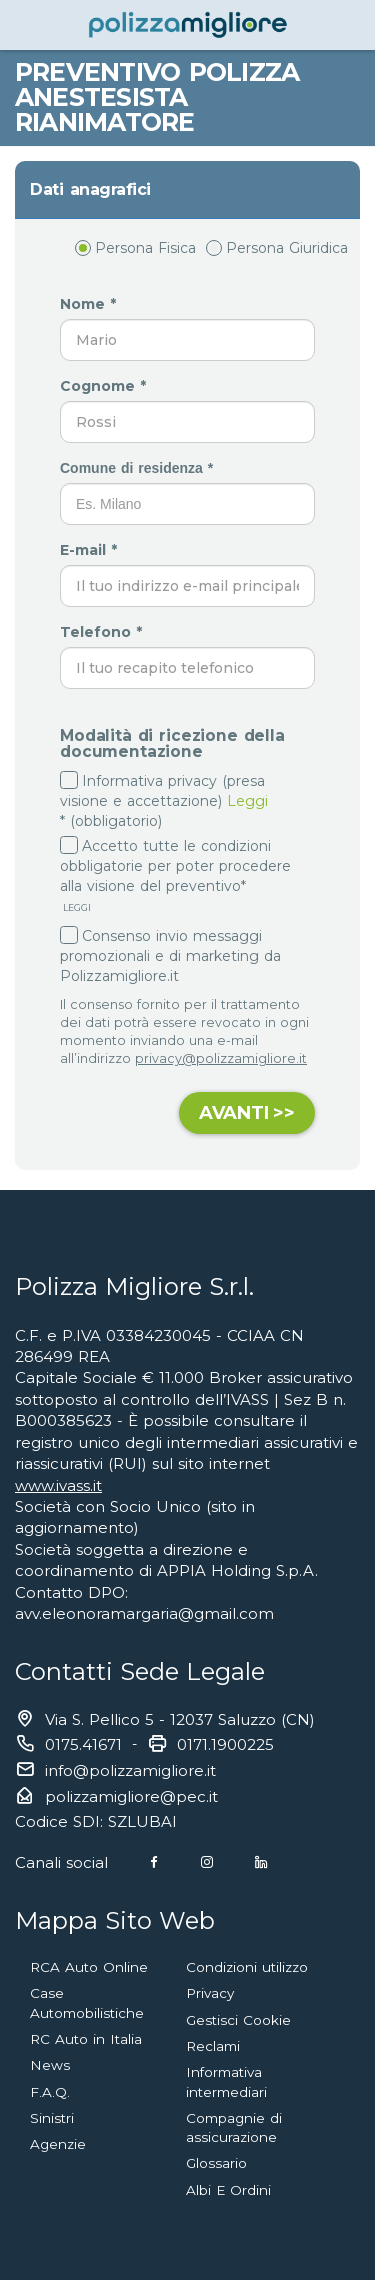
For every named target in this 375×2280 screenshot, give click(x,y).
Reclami (213, 2046)
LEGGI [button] (75, 907)
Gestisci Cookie (238, 2020)
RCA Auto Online (89, 1967)
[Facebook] (154, 1862)
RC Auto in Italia (86, 2039)
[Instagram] (207, 1862)
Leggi (247, 801)
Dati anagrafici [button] (90, 189)
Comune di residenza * (139, 468)
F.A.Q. (50, 2092)
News (50, 2065)
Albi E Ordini (228, 2190)
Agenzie (58, 2144)
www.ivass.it (58, 1485)
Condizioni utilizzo (247, 1967)
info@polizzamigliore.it (130, 1770)
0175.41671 (83, 1744)
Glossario (216, 2163)
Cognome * (105, 386)
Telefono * (103, 632)
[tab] (187, 190)
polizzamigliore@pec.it (131, 1796)
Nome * (90, 304)
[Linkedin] (261, 1862)
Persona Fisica (135, 248)
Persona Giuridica (277, 248)
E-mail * (91, 550)
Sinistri (52, 2118)
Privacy (210, 1993)
